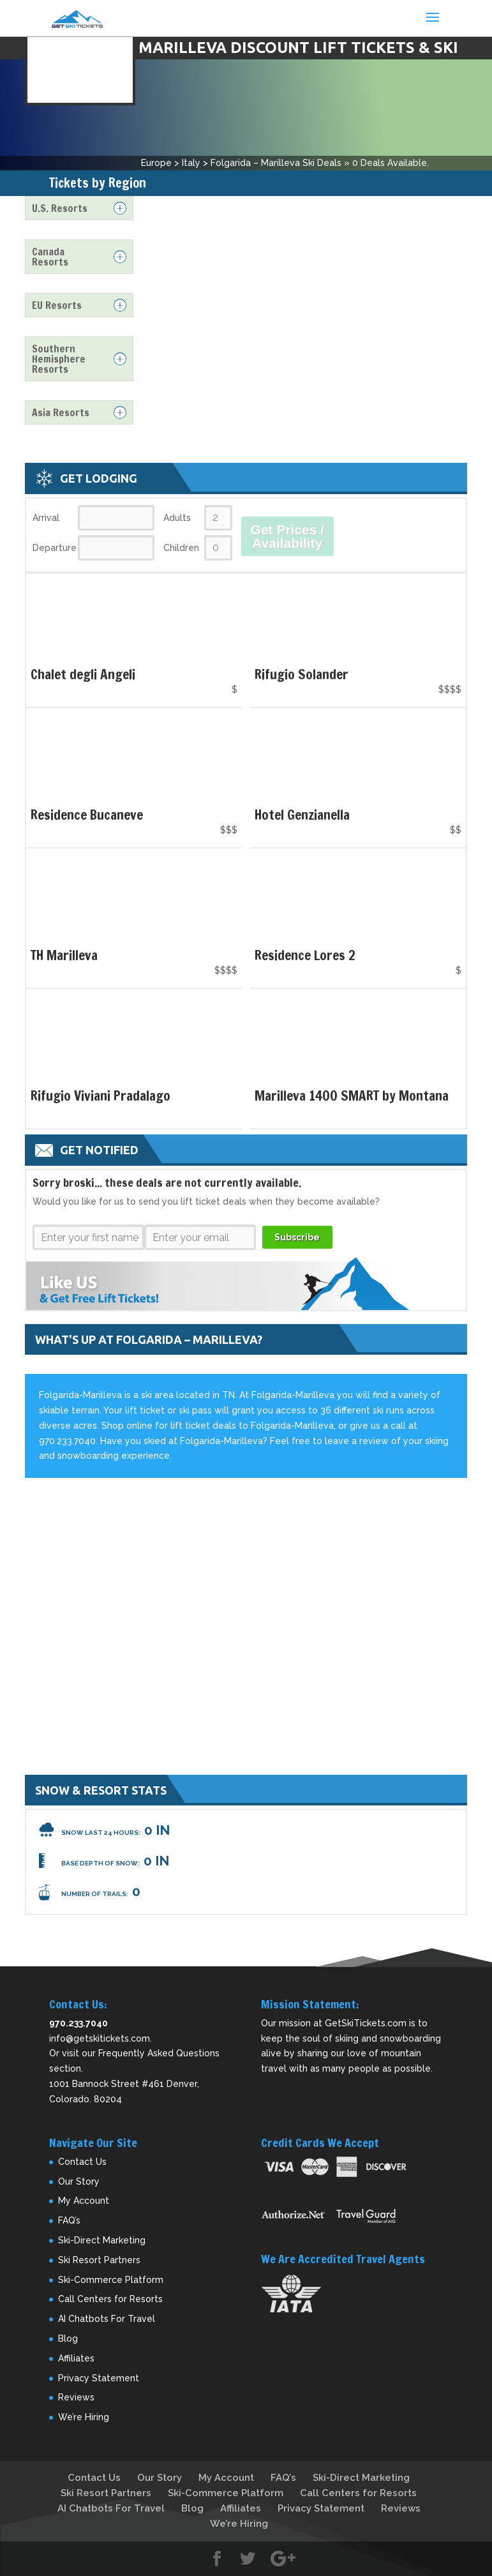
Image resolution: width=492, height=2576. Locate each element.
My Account (83, 2201)
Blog (68, 2338)
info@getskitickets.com (99, 2038)
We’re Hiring (83, 2417)
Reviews (76, 2397)
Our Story (79, 2181)
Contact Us (82, 2162)
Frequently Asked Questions (159, 2053)
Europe (156, 163)
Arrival (46, 518)
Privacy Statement (98, 2378)
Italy (191, 163)
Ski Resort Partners (99, 2260)
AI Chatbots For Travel (106, 2319)
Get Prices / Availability (288, 536)
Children (181, 548)
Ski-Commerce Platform (110, 2280)
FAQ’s (69, 2220)
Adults (177, 518)
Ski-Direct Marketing (101, 2240)
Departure (54, 548)
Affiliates (76, 2358)
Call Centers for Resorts (110, 2299)
